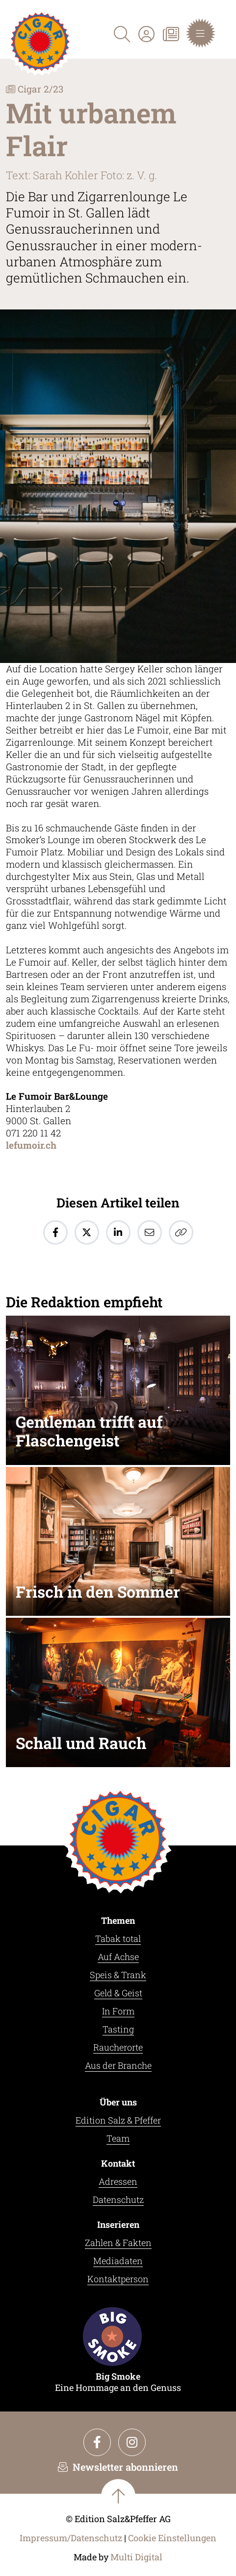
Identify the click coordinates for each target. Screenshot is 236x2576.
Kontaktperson (118, 2279)
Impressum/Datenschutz (71, 2538)
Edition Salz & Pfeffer (118, 2120)
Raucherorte (118, 2047)
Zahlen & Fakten (118, 2242)
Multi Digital (136, 2557)
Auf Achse (118, 1956)
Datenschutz (118, 2199)
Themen (118, 1920)
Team (118, 2138)
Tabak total (118, 1938)
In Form (118, 2011)
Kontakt (118, 2163)
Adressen (118, 2181)
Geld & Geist (118, 1993)
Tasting (118, 2029)
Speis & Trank (118, 1975)
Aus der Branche (118, 2065)
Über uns (118, 2102)
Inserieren (118, 2224)
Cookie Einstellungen (172, 2538)
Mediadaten (118, 2261)
